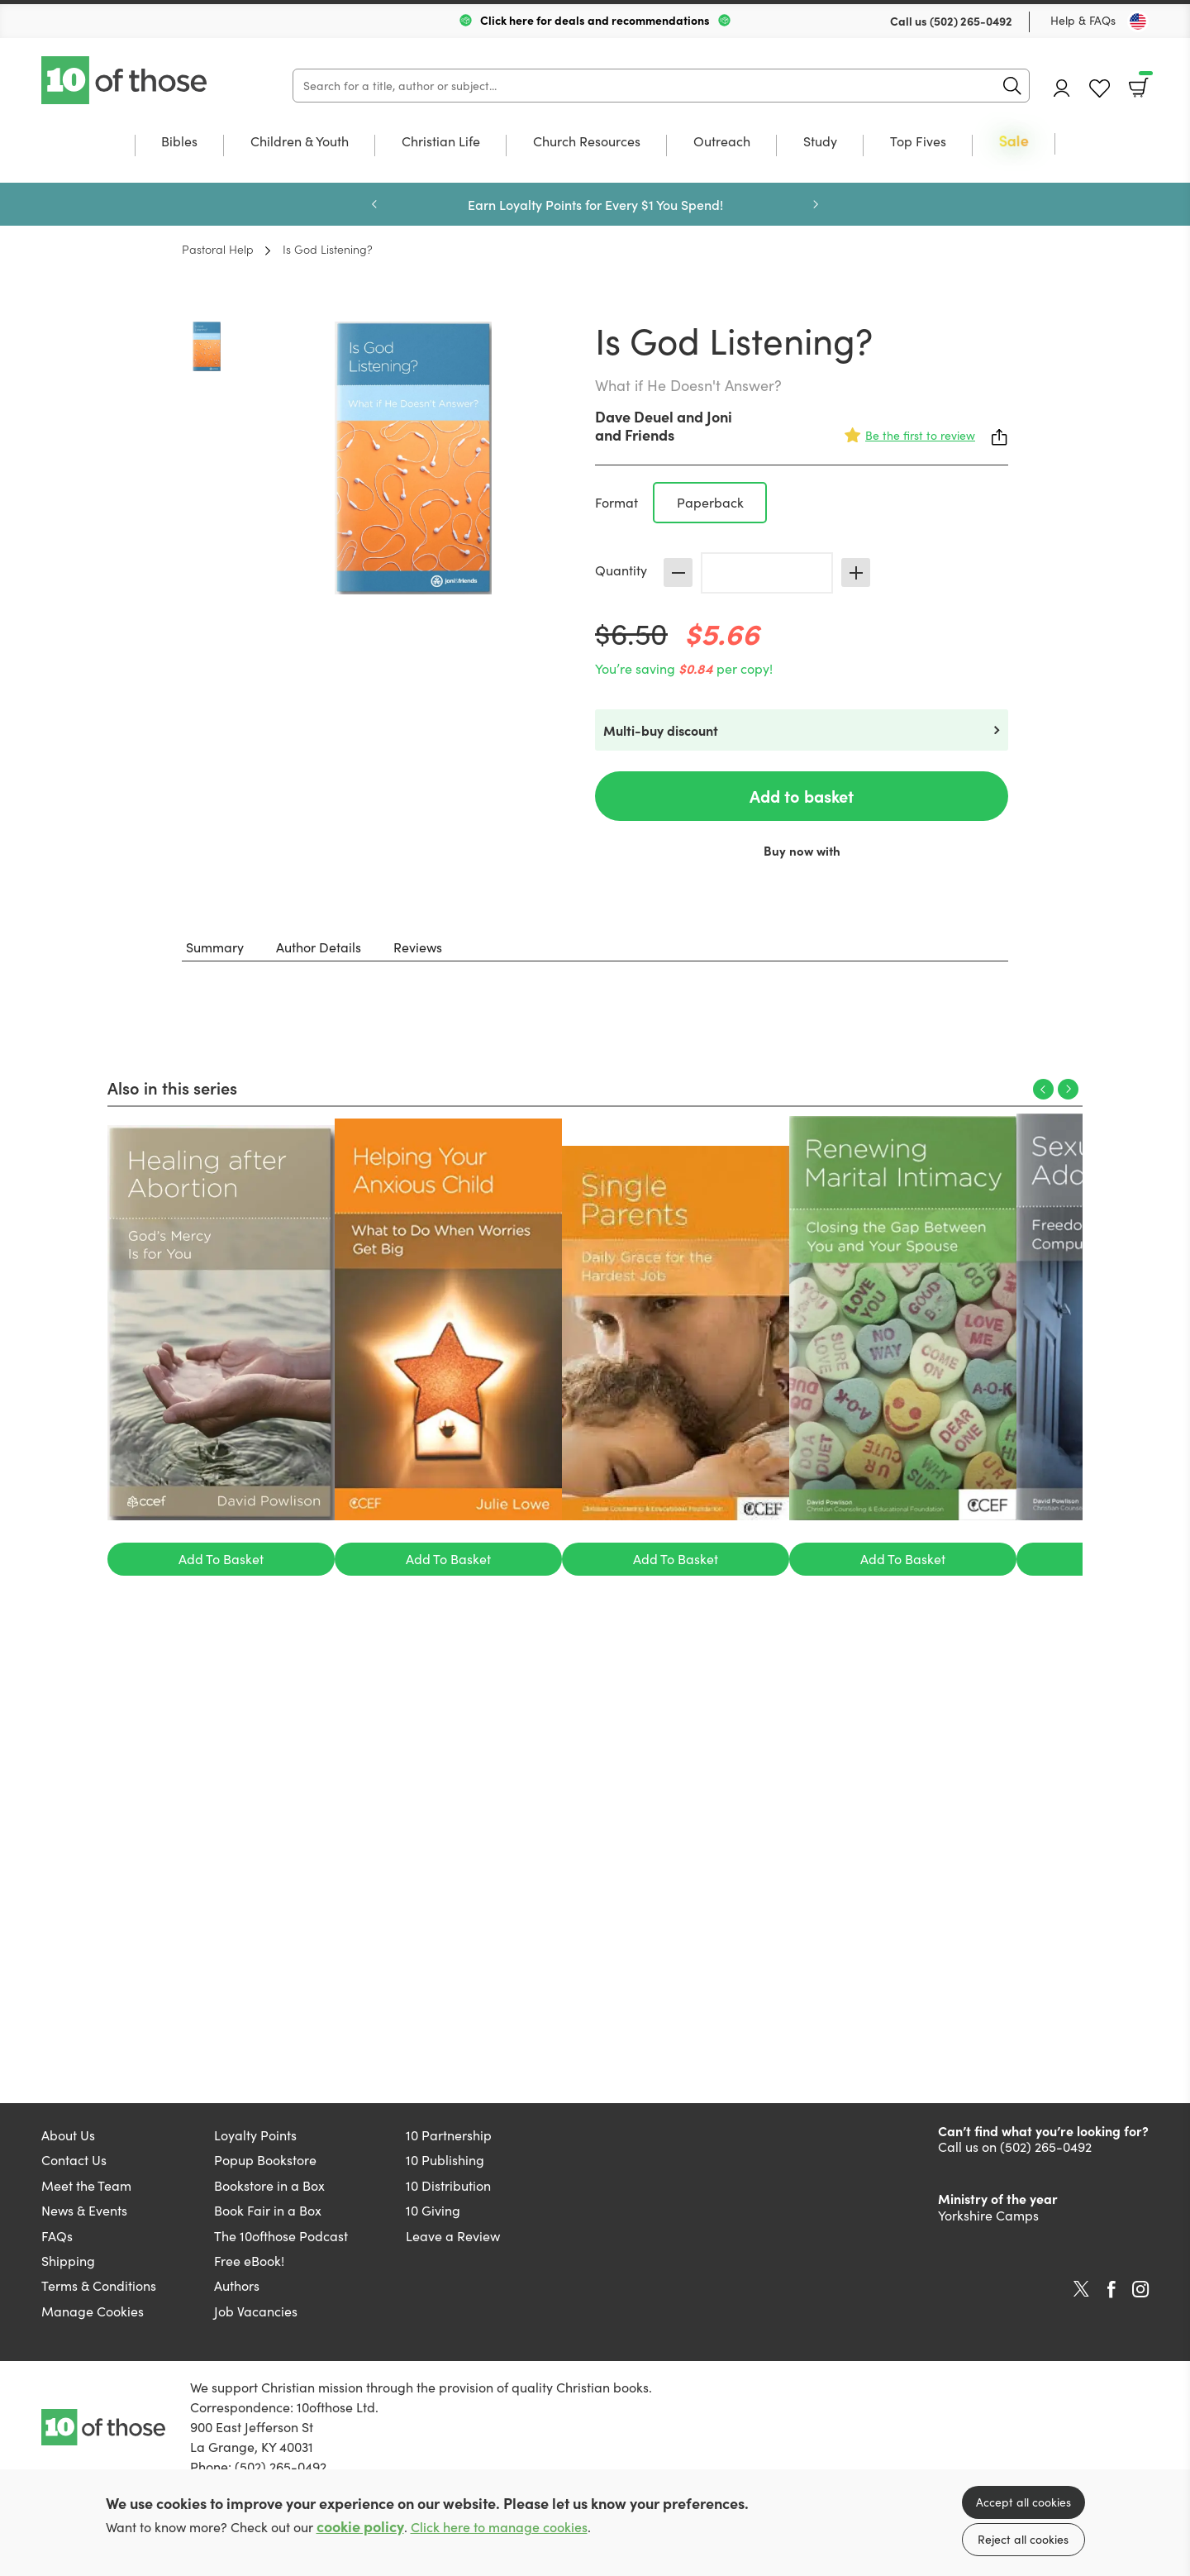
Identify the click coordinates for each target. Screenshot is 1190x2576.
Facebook (1111, 2289)
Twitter (1081, 2289)
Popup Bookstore (265, 2159)
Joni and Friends (663, 425)
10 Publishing (445, 2159)
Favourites (1099, 88)
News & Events (84, 2210)
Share (1000, 437)
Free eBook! (249, 2260)
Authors (236, 2285)
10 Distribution (448, 2185)
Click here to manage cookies (499, 2527)
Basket (1144, 82)
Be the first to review (920, 435)
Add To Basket (221, 1558)
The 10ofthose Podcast (281, 2235)
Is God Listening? (328, 249)
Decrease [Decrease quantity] (678, 572)
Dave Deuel (634, 416)
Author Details (318, 947)
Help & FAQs (1083, 20)
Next (815, 204)
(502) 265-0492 (971, 20)
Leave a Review (453, 2235)
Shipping (68, 2260)
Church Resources (586, 142)
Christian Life (441, 142)
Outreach (721, 142)
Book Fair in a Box (267, 2210)
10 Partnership (449, 2135)
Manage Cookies (92, 2311)
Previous (374, 204)
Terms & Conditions (98, 2285)
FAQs (57, 2235)
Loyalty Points (255, 2135)
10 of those (125, 80)
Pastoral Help (218, 249)
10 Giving (433, 2210)
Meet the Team (86, 2185)
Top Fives (918, 142)
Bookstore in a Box (269, 2185)
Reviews (417, 947)
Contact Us (74, 2159)
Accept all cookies (1023, 2502)
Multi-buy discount (660, 730)
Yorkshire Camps (988, 2215)
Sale (1014, 141)
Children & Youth (299, 142)
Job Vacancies (256, 2311)
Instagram (1140, 2289)
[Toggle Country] (1138, 21)
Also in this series (172, 1087)
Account (1062, 88)
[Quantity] (767, 573)
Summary (215, 947)
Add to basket (802, 796)
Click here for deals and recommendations (595, 20)
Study (820, 142)
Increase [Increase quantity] (855, 572)
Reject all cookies (1023, 2539)
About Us (68, 2135)
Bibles (179, 142)
